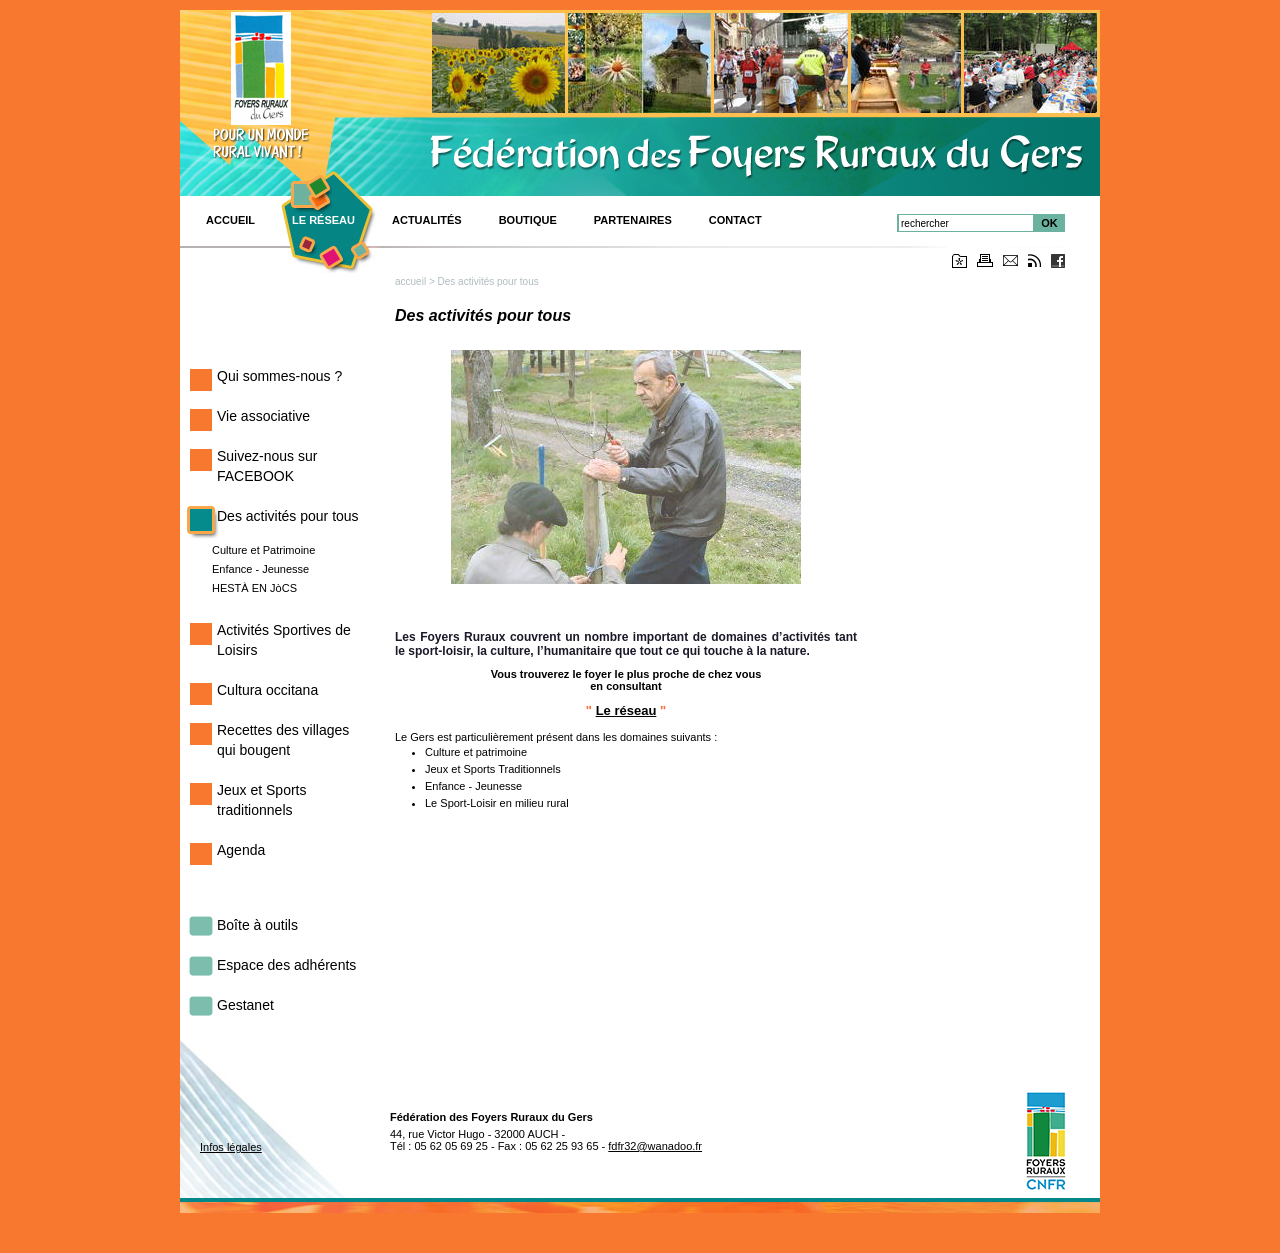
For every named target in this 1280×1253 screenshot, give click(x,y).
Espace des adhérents (286, 965)
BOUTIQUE (528, 220)
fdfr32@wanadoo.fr (655, 1146)
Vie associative (263, 416)
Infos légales (231, 1147)
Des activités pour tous (288, 516)
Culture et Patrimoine (263, 550)
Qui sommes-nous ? (279, 376)
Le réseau (323, 220)
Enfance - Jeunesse (260, 569)
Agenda (241, 850)
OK (1049, 223)
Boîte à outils (257, 925)
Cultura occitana (267, 690)
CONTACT (735, 220)
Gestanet (245, 1005)
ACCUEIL (230, 220)
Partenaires (633, 220)
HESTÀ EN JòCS (254, 588)
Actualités (427, 220)
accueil (410, 281)
